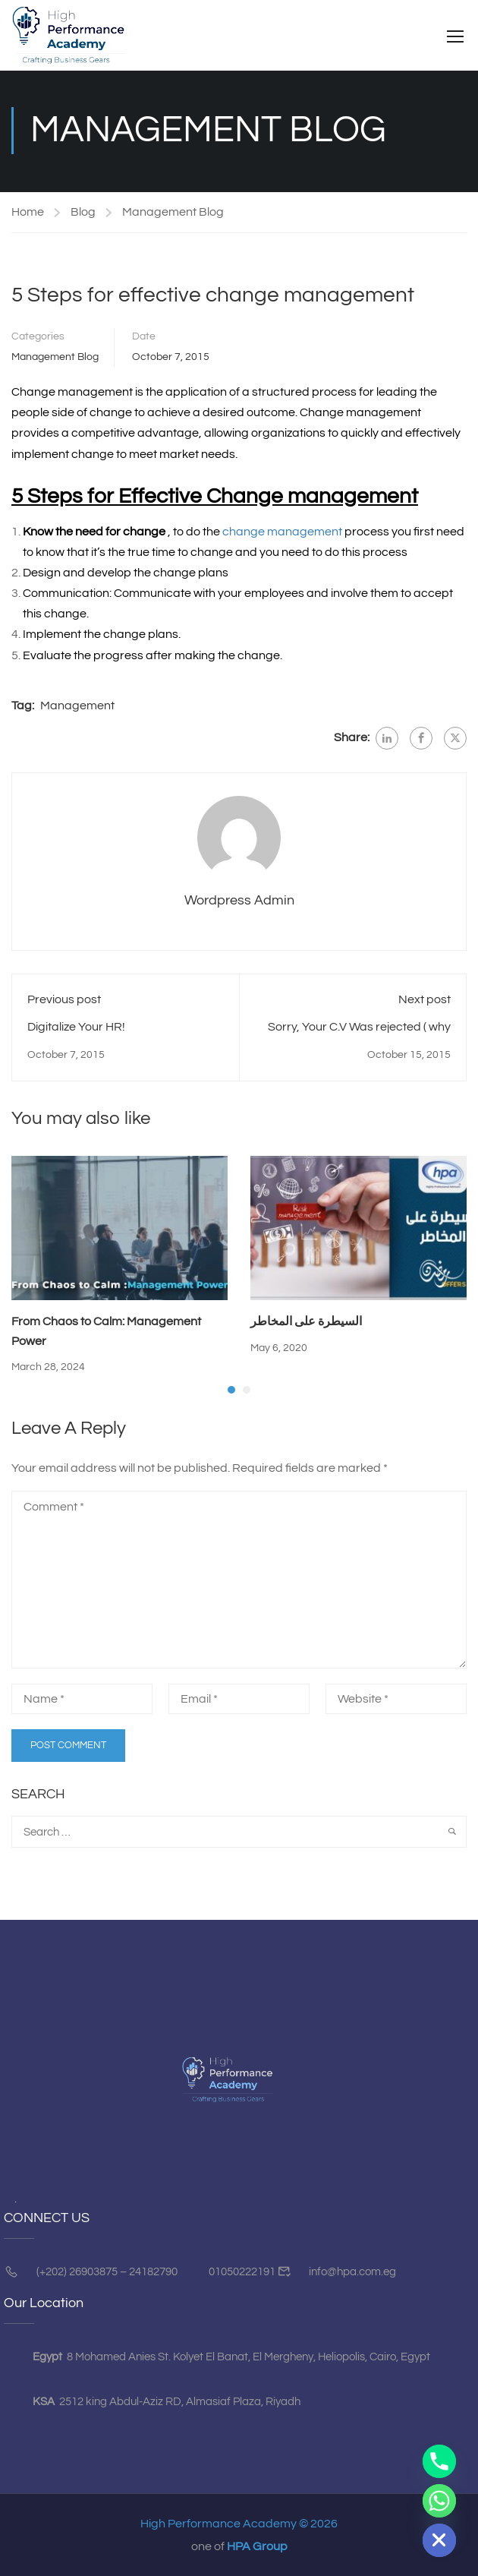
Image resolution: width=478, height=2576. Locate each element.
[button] (231, 1391)
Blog (83, 214)
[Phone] (439, 2461)
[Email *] (239, 1701)
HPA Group (257, 2548)
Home (27, 214)
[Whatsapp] (439, 2501)
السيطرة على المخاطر (306, 1324)
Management (77, 708)
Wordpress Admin (239, 902)
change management (282, 533)
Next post (424, 1002)
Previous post (64, 1002)
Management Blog (173, 214)
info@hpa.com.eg (351, 2273)
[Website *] (396, 1701)
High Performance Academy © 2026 (239, 2525)
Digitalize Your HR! (76, 1029)
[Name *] (82, 1701)
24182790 (153, 2273)
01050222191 (242, 2273)
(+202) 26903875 (77, 2273)
